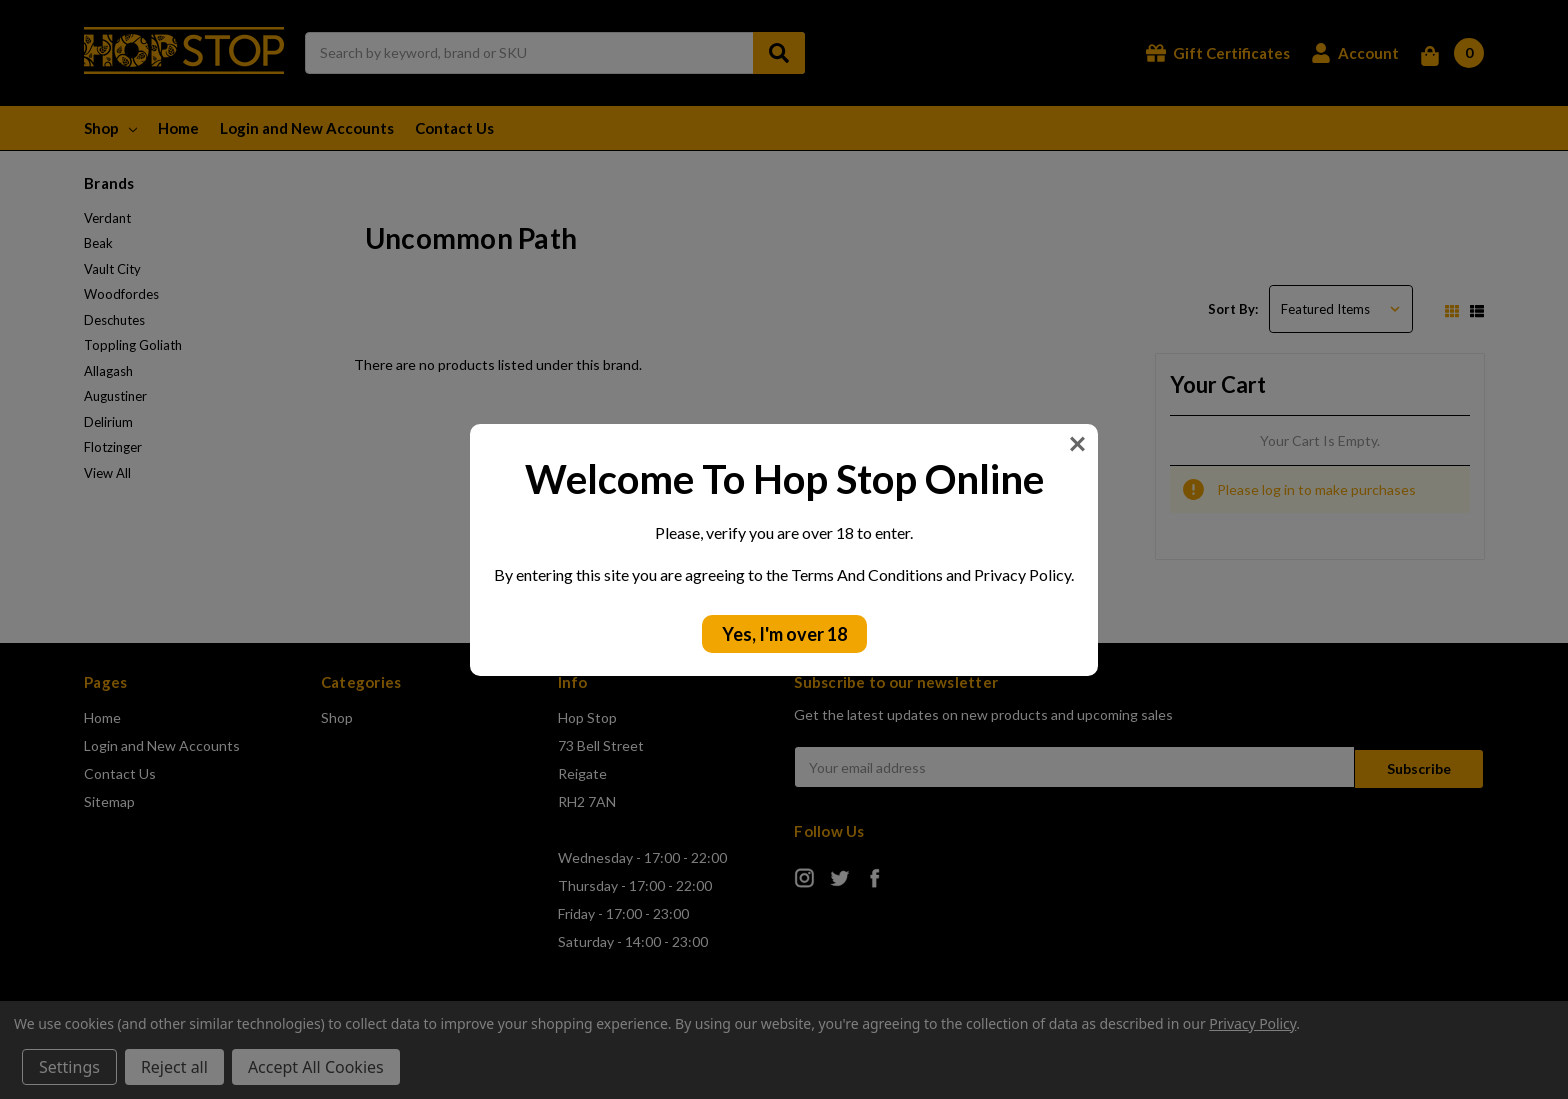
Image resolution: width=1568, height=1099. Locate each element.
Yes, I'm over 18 (784, 634)
